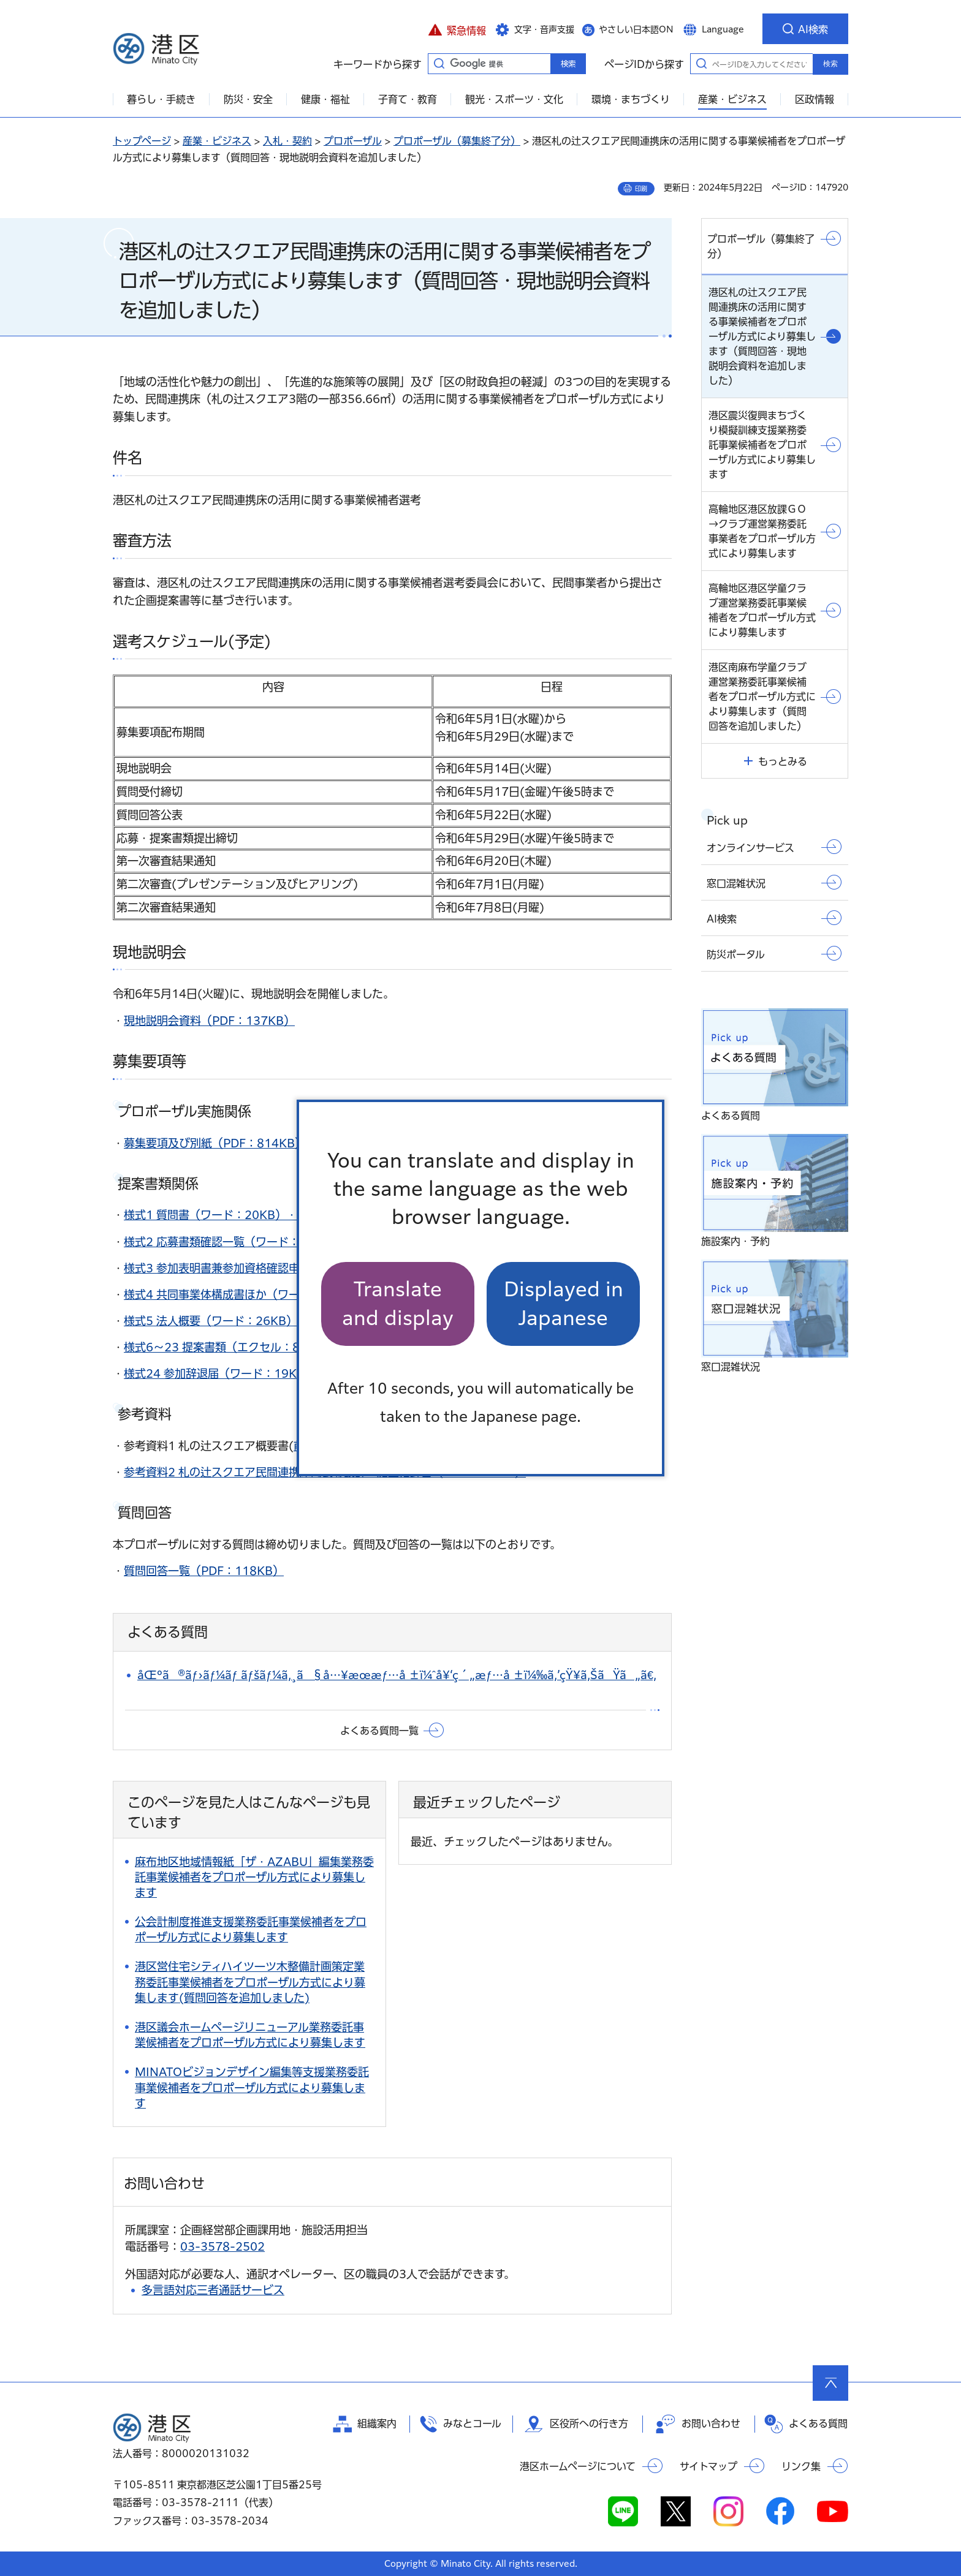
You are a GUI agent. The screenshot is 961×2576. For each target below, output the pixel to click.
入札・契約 (287, 141)
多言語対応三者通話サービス (213, 2289)
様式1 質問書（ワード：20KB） (205, 1214)
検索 (830, 63)
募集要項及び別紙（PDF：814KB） (215, 1143)
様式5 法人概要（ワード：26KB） (210, 1320)
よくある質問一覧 (379, 1731)
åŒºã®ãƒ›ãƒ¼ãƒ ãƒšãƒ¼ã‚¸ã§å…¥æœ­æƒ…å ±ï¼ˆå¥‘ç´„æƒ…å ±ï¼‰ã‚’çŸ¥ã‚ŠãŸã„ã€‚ (396, 1674)
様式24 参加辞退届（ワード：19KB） (220, 1373)
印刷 (641, 189)
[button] (457, 28)
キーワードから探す (439, 63)
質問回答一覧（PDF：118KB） (204, 1570)
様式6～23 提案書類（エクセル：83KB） (229, 1347)
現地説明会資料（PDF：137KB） (209, 1020)
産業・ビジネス (217, 141)
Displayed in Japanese (563, 1303)
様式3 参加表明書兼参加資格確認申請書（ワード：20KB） (271, 1268)
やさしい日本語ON (636, 29)
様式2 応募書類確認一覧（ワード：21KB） (232, 1241)
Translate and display (398, 1303)
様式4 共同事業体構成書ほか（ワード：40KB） (243, 1294)
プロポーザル (353, 141)
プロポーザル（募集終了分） (456, 141)
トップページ (142, 141)
